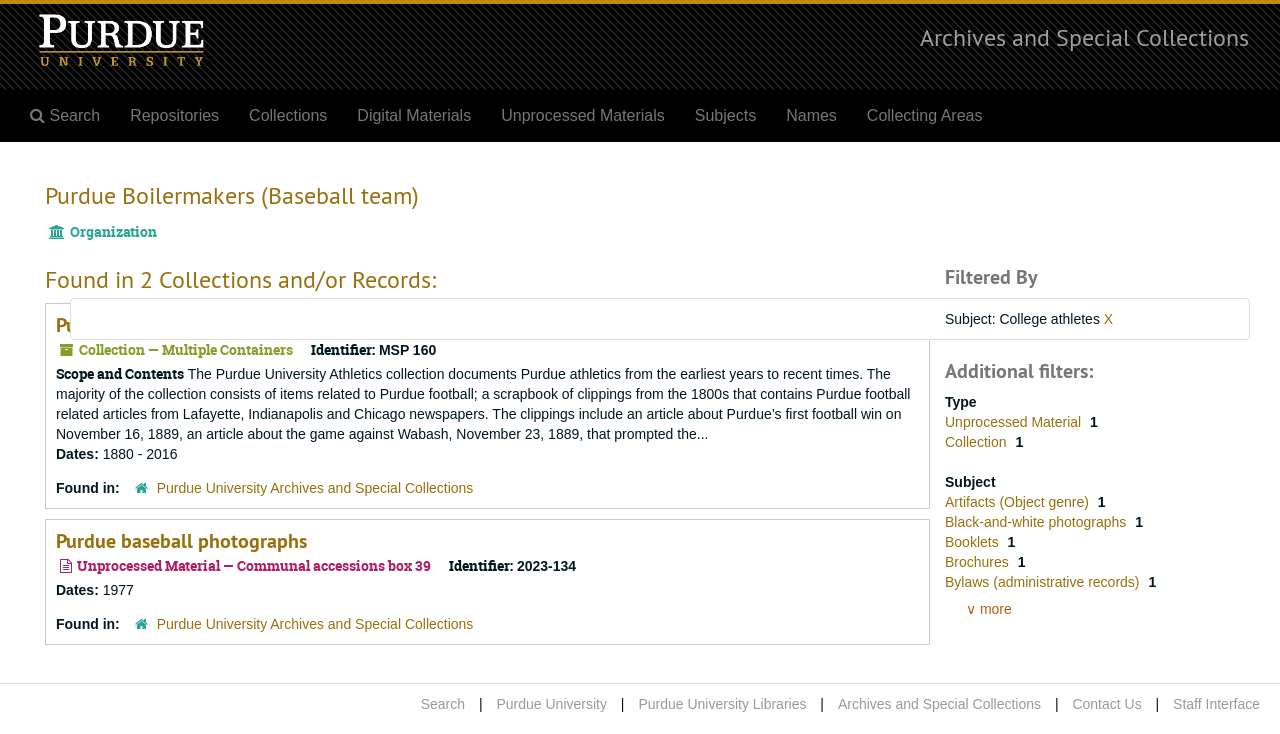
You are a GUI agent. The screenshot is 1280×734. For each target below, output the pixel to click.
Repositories (174, 115)
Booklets (974, 542)
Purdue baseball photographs (181, 541)
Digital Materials (414, 115)
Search (443, 704)
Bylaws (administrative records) (1044, 582)
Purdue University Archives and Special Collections (315, 488)
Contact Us (1106, 704)
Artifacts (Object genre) (1019, 502)
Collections (288, 115)
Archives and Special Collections (1084, 37)
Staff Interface (1216, 704)
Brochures (979, 562)
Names (811, 115)
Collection (977, 442)
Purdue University (551, 704)
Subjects (725, 115)
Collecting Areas (925, 115)
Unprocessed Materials (583, 115)
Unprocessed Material (1015, 422)
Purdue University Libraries (722, 704)
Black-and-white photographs (1037, 522)
